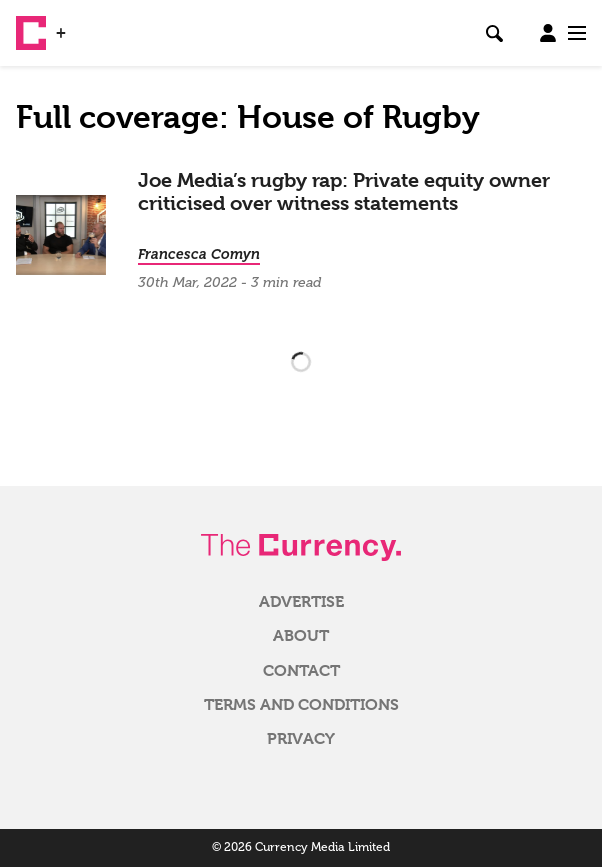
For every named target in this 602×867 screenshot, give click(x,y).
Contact (301, 671)
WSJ (88, 25)
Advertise (301, 602)
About (301, 636)
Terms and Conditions (301, 705)
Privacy (301, 739)
